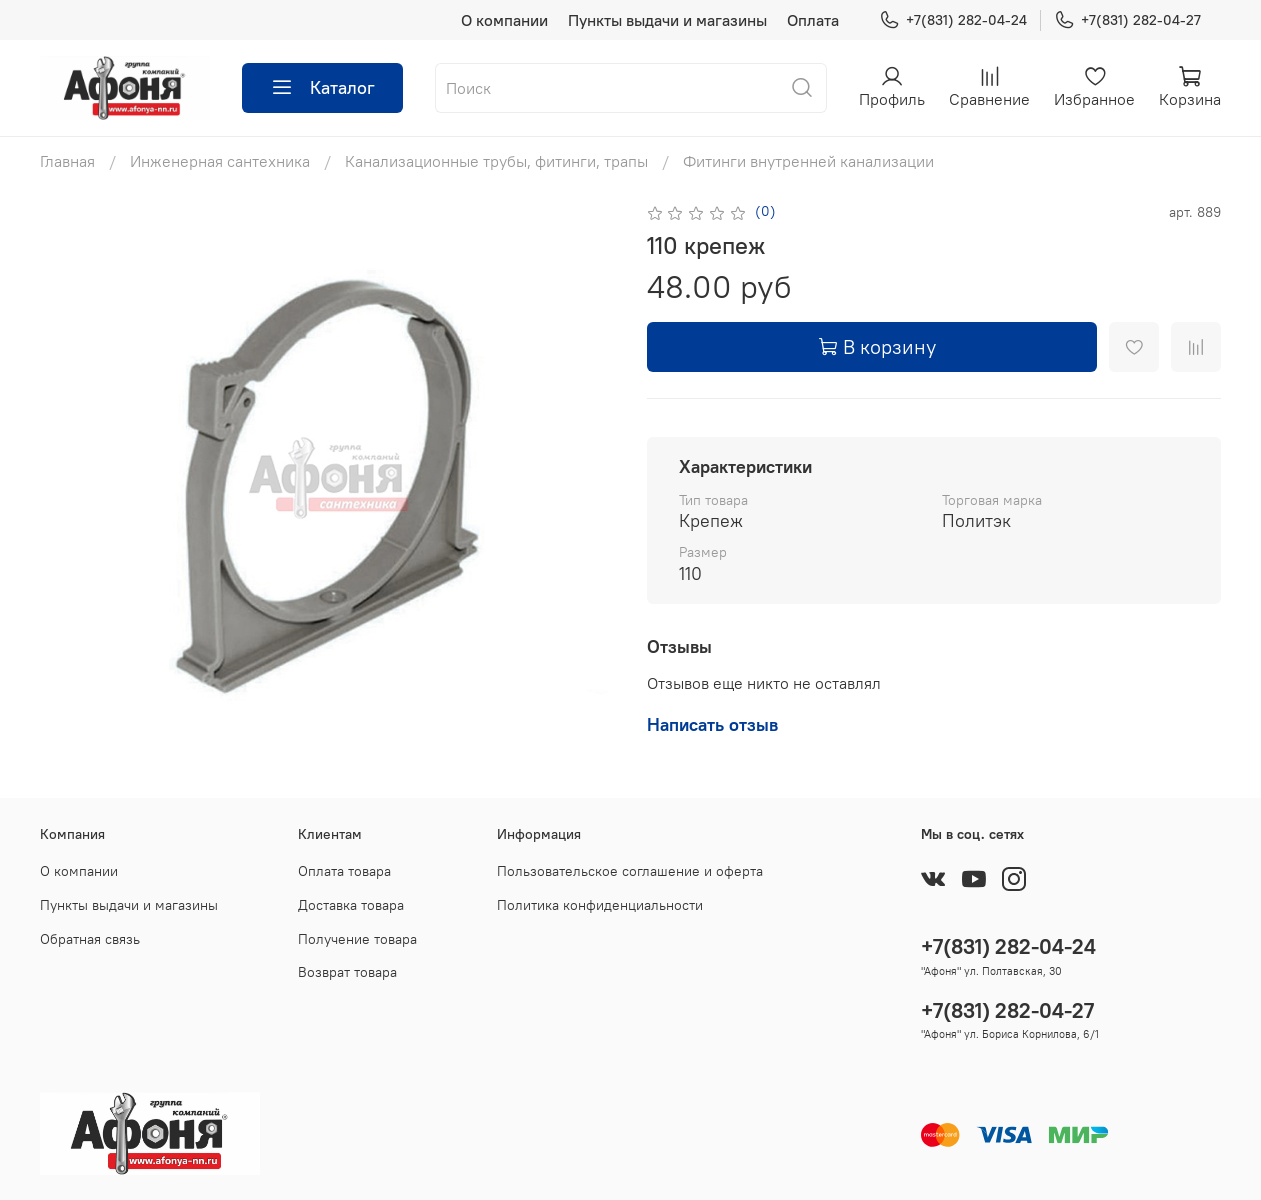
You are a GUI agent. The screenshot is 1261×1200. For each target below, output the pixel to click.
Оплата (813, 20)
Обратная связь (90, 939)
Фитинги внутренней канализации (808, 161)
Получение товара (357, 939)
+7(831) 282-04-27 (1127, 20)
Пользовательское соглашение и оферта (630, 871)
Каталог (322, 88)
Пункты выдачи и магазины (667, 20)
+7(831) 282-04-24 (953, 20)
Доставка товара (351, 905)
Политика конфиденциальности (600, 905)
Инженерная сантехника (220, 161)
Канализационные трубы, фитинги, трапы (496, 161)
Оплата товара (344, 871)
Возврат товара (347, 972)
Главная (67, 161)
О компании (504, 20)
